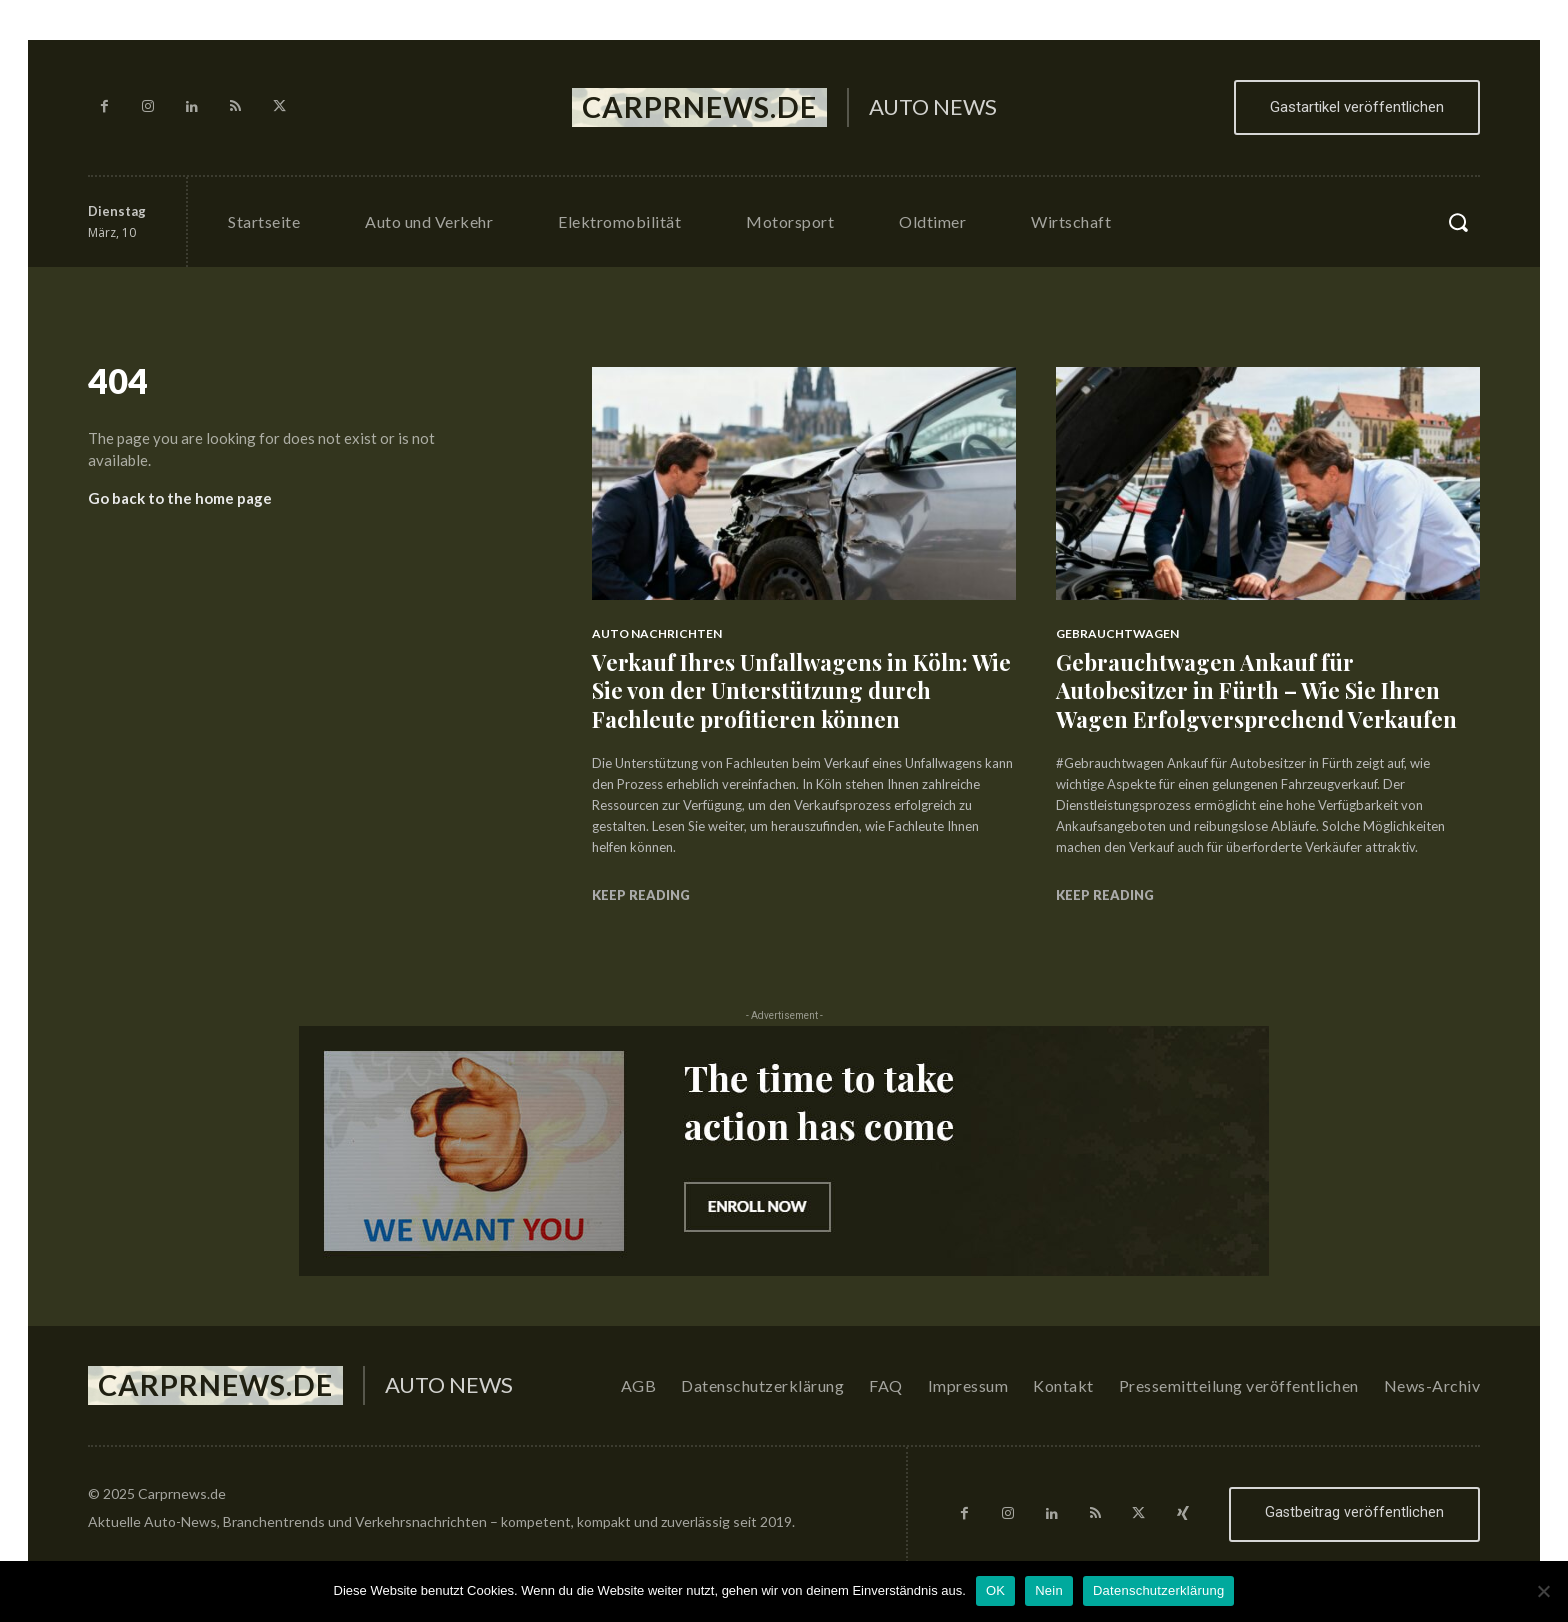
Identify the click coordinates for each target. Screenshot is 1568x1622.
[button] (1458, 222)
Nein (1049, 1590)
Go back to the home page (180, 498)
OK (995, 1590)
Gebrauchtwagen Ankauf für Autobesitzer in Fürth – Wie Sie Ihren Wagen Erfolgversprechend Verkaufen (1256, 690)
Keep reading (641, 895)
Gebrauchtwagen (1117, 633)
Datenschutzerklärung (1158, 1590)
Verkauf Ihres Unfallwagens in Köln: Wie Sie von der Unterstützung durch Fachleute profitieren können (801, 690)
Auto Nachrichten (657, 633)
